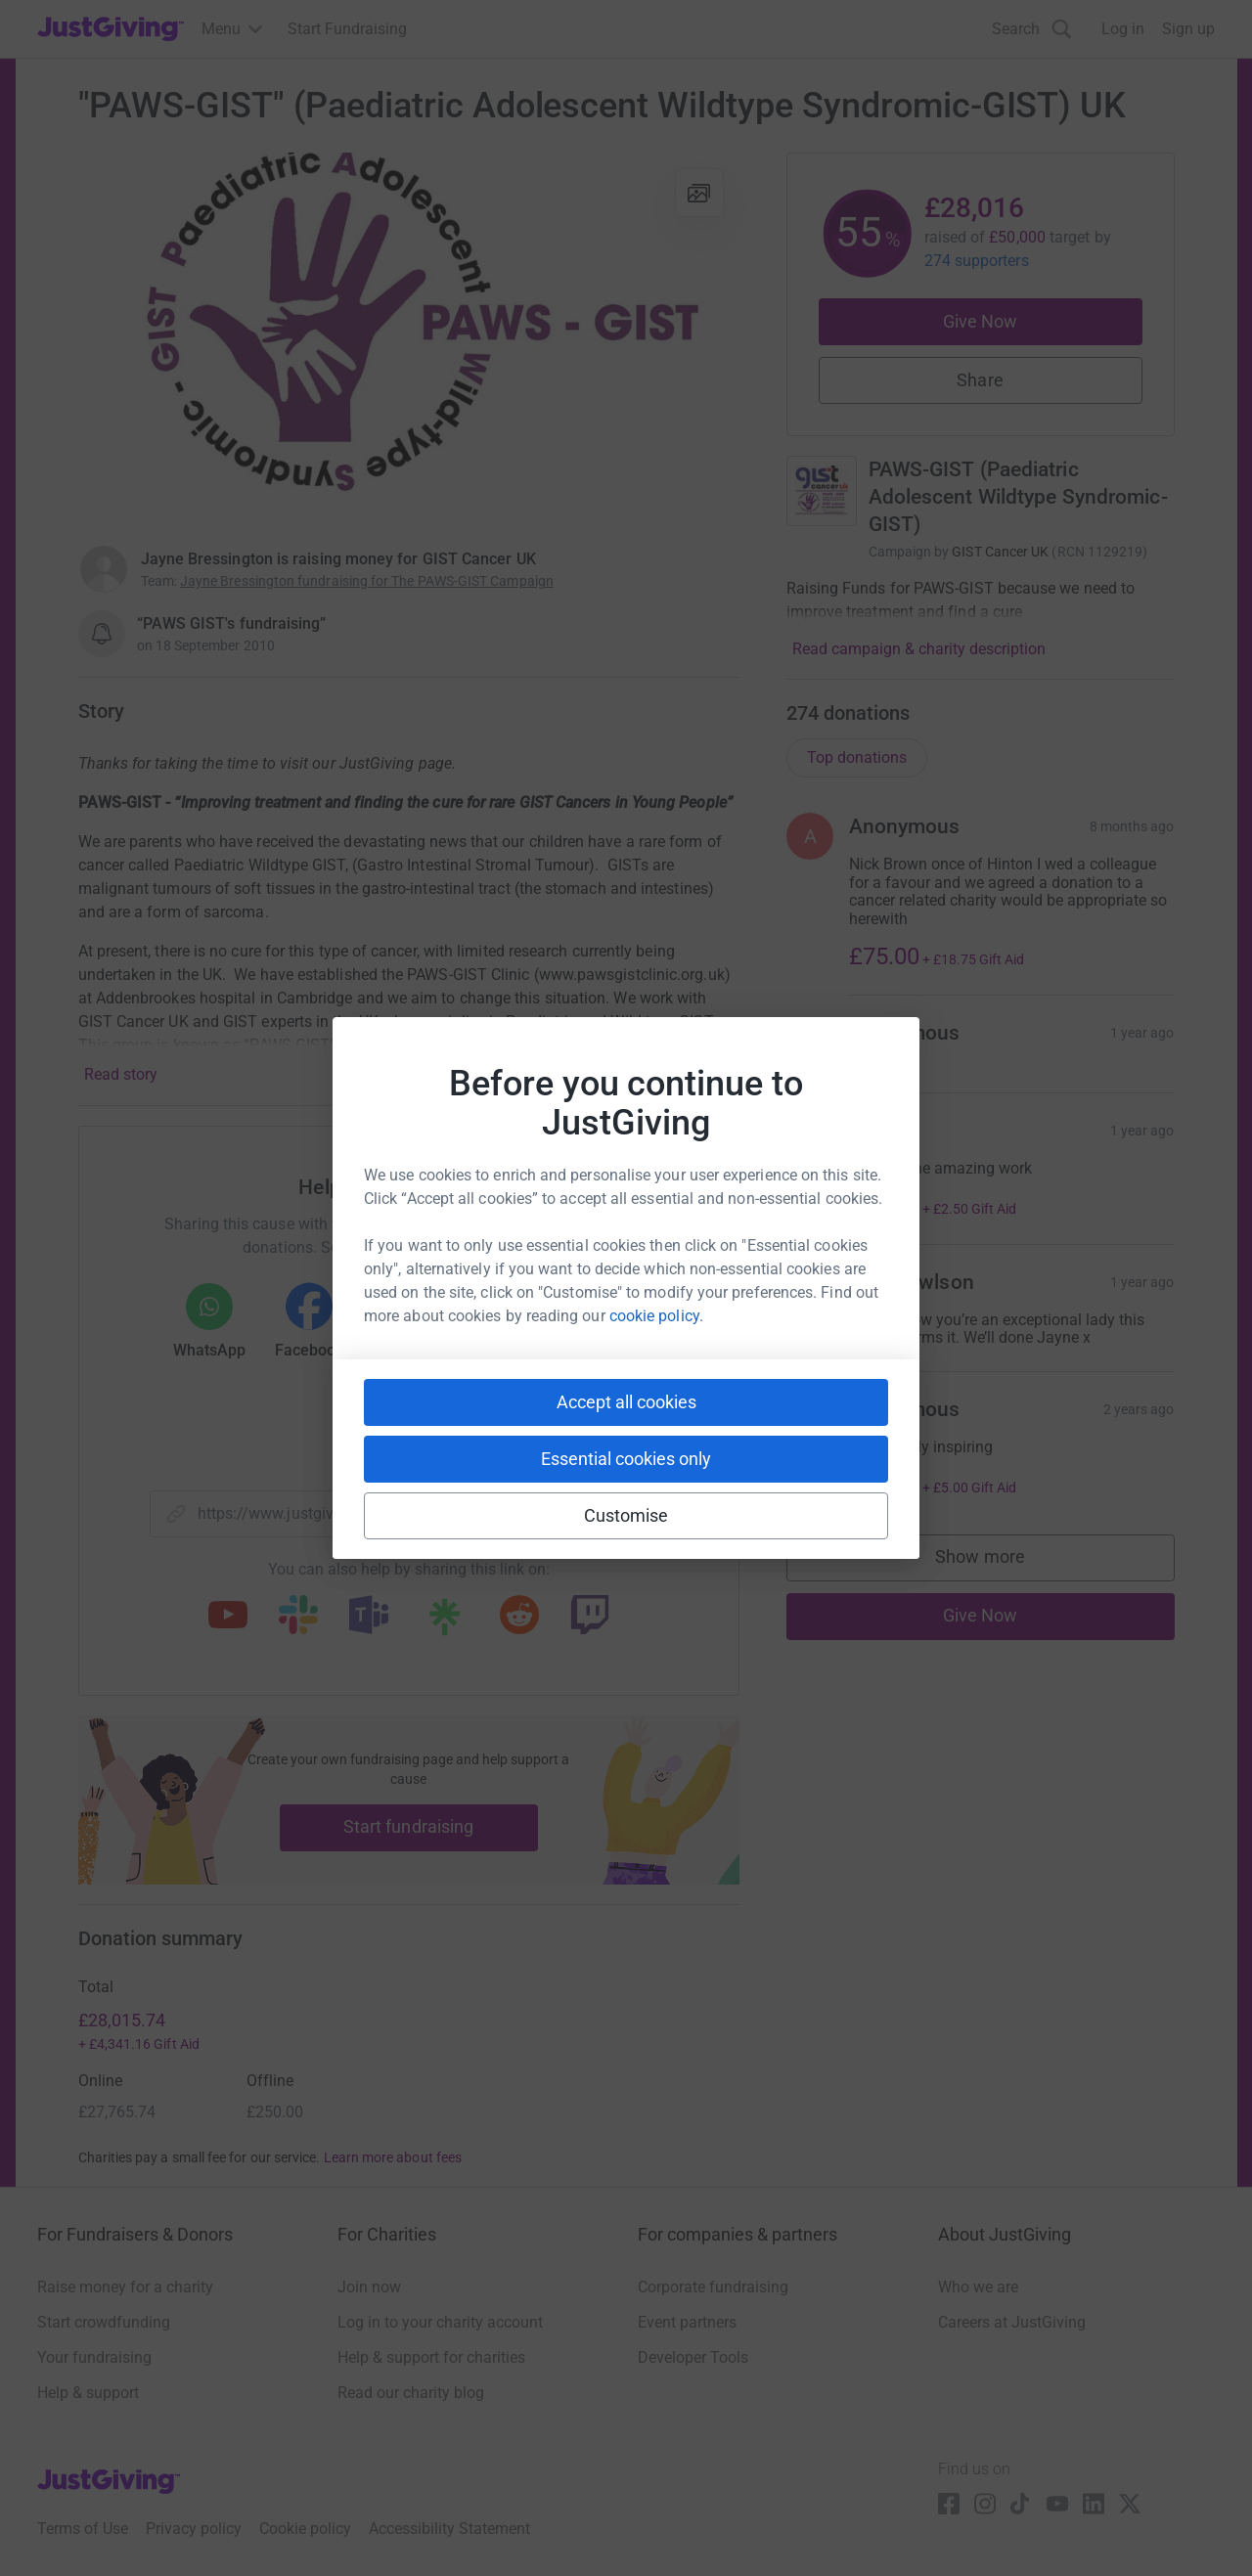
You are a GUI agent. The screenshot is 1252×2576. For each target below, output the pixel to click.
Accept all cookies (626, 1402)
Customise (626, 1515)
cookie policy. (656, 1316)
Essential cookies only (626, 1458)
